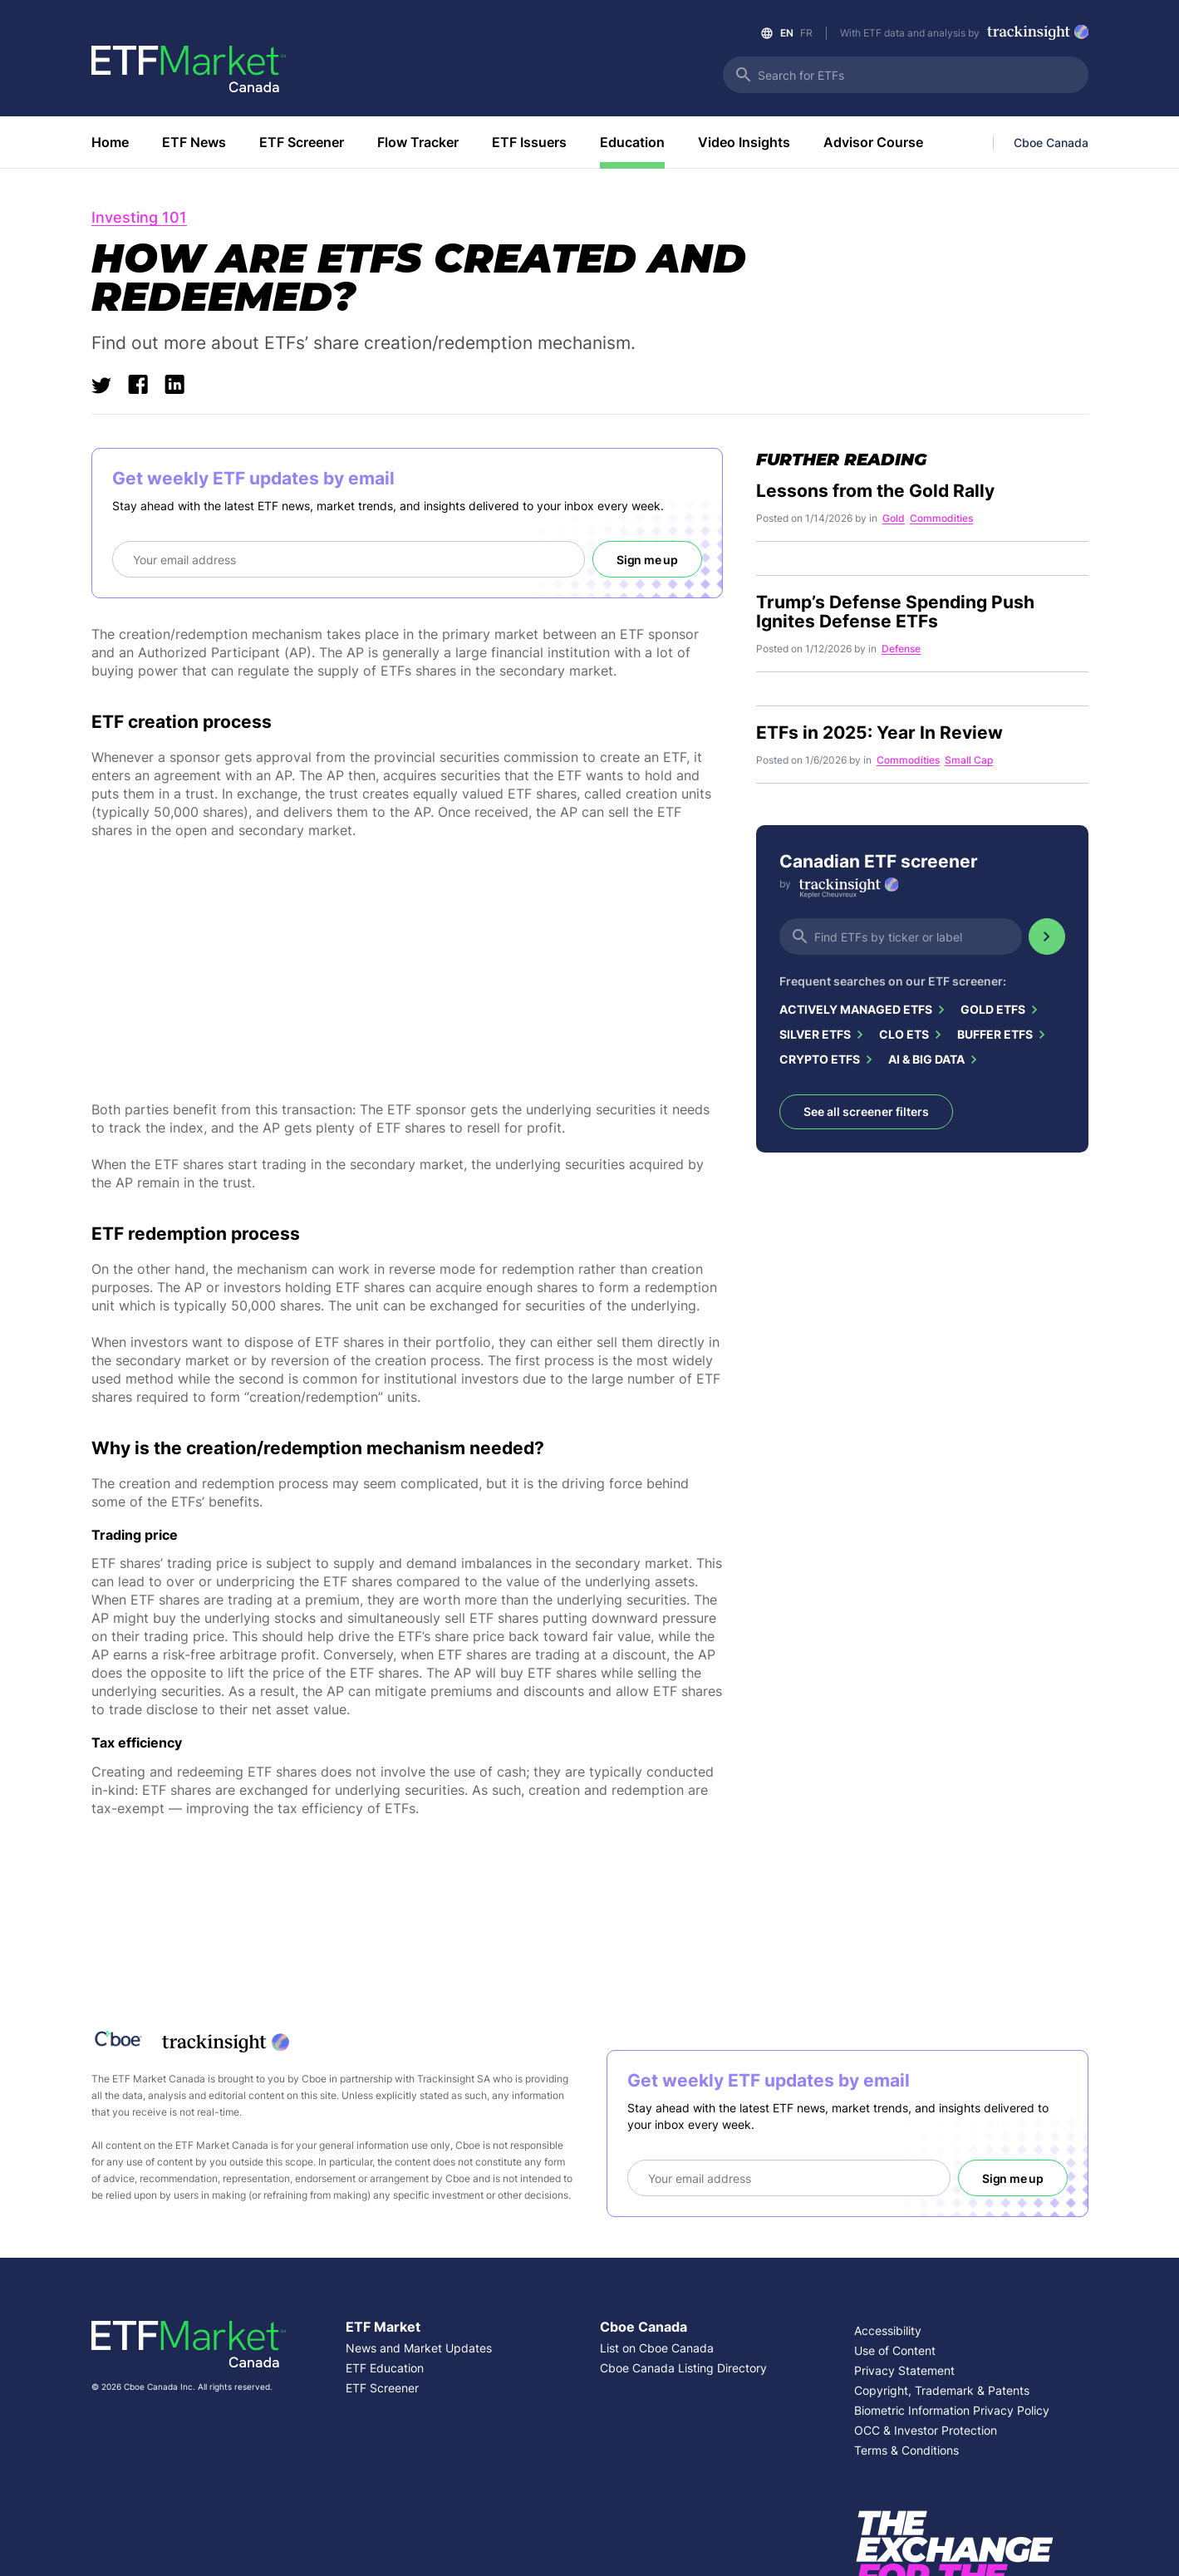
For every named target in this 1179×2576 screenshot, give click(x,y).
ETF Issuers (529, 142)
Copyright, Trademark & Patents (941, 2390)
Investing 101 (139, 218)
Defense (901, 649)
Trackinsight (445, 2078)
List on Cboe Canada (657, 2348)
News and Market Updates (419, 2348)
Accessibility (887, 2330)
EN (786, 33)
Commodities (941, 519)
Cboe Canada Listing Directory (683, 2368)
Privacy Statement (904, 2370)
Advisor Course (873, 142)
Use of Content (895, 2350)
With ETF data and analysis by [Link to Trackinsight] (964, 33)
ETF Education (385, 2368)
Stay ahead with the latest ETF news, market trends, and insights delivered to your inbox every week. (388, 506)
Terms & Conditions (906, 2450)
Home (110, 142)
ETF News (194, 142)
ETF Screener (301, 142)
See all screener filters (866, 1111)
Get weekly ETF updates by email (253, 478)
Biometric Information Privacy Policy (951, 2410)
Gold (893, 519)
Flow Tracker (418, 142)
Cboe (314, 2078)
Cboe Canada (1051, 143)
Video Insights (744, 142)
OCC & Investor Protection (925, 2430)
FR (806, 33)
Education (632, 142)
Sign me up (647, 560)
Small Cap (969, 760)
